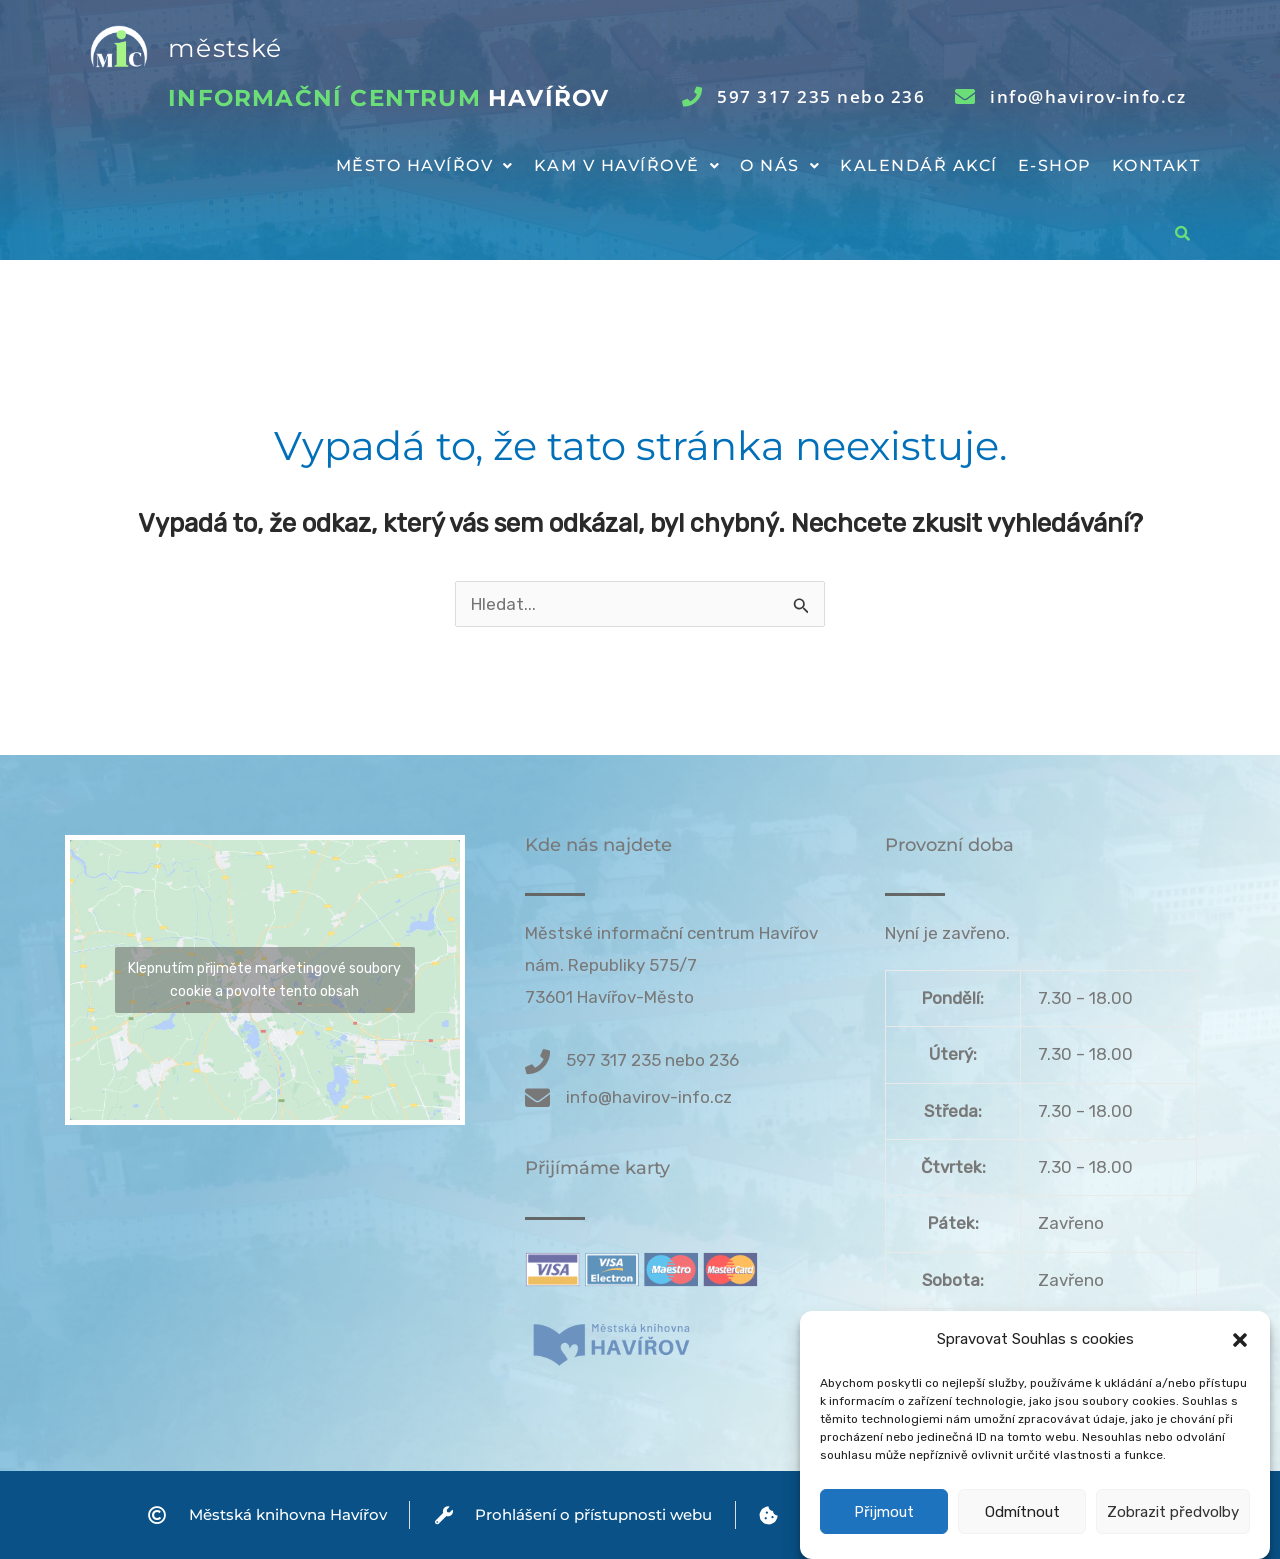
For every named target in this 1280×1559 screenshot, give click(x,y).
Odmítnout (1022, 1512)
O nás (780, 165)
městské (225, 48)
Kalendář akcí (919, 165)
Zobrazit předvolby (1173, 1512)
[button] (1240, 1340)
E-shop (1055, 165)
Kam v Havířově (627, 165)
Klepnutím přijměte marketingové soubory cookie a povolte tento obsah (264, 980)
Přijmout (884, 1512)
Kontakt (1156, 165)
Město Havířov (425, 165)
